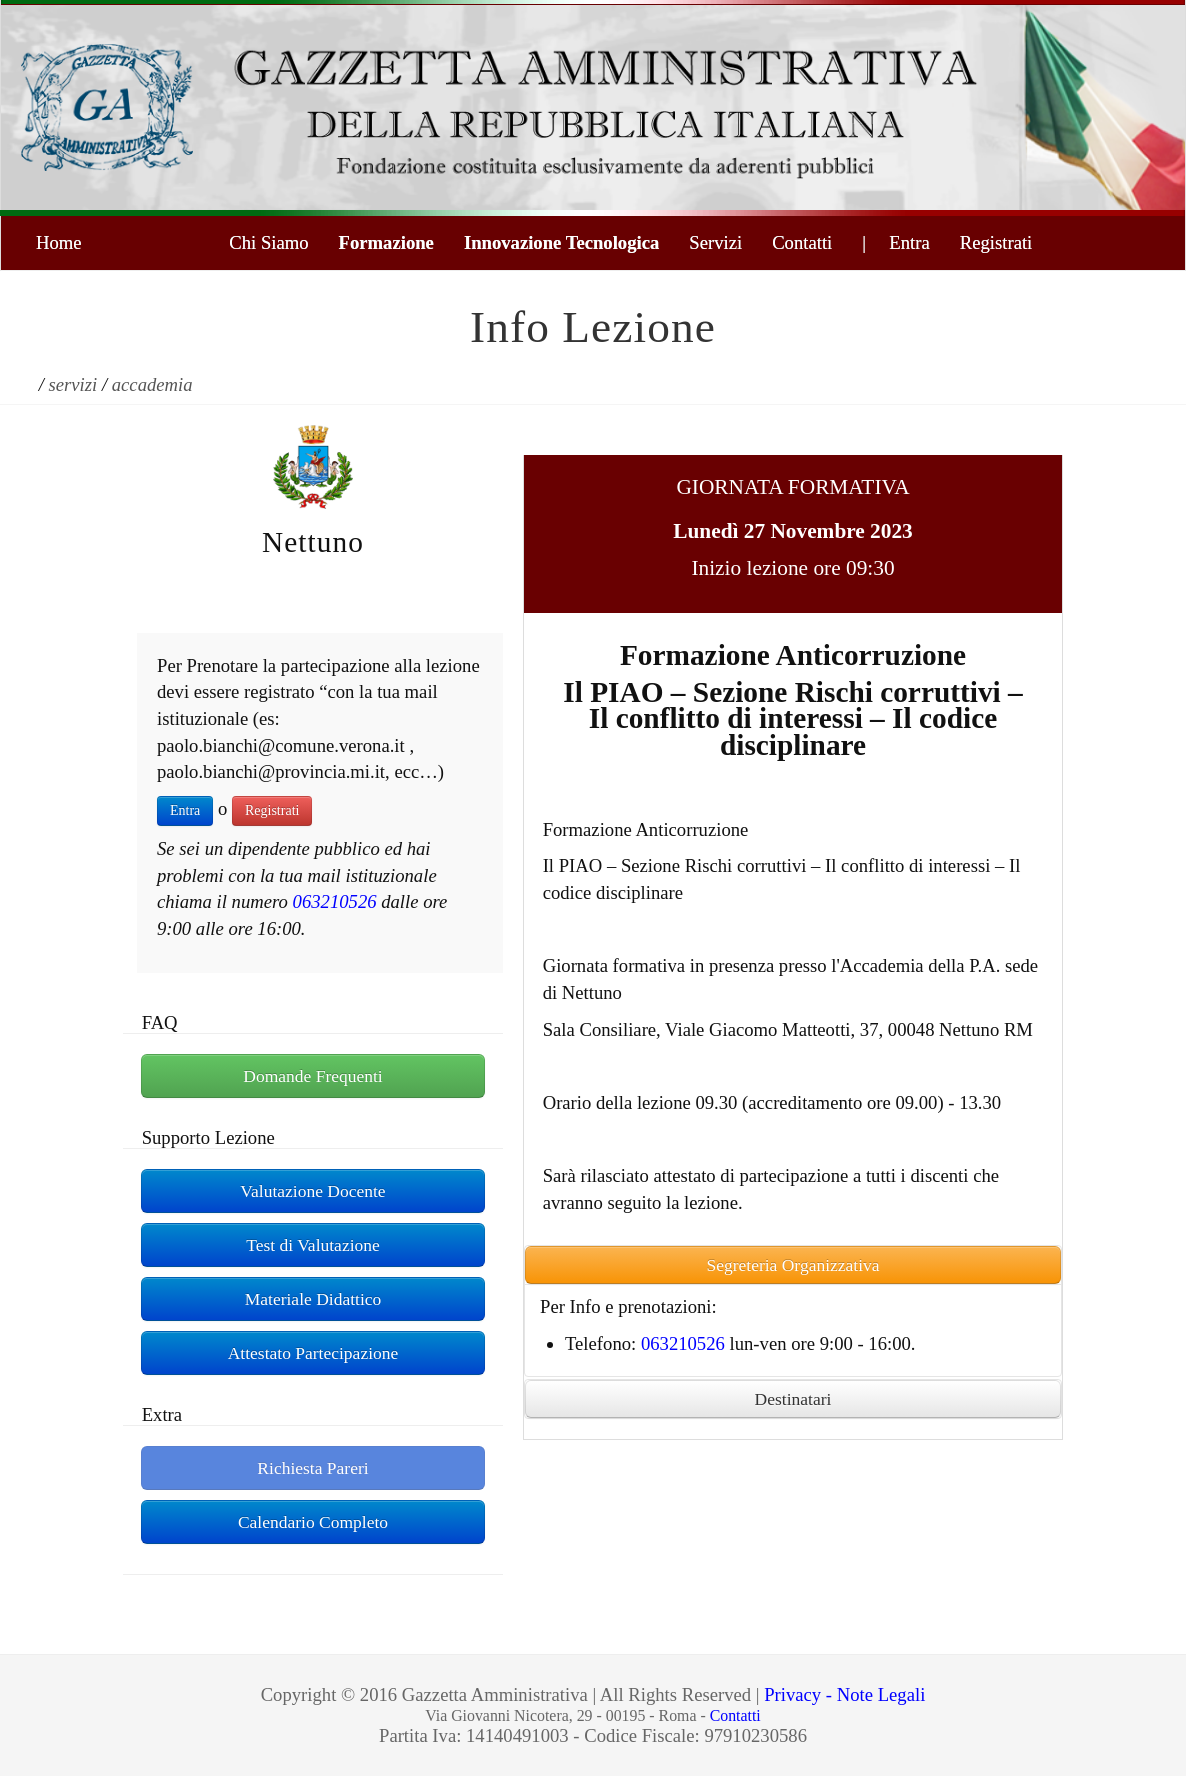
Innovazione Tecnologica (561, 242)
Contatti (802, 242)
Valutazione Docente (312, 1191)
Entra (185, 810)
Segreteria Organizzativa (792, 1265)
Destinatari (793, 1399)
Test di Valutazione (313, 1245)
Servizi (715, 242)
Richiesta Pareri (312, 1468)
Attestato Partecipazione (313, 1353)
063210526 (335, 901)
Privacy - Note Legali (844, 1694)
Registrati (996, 242)
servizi (73, 384)
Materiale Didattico (313, 1299)
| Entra (895, 242)
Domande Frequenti (312, 1076)
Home (59, 242)
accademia (152, 384)
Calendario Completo (313, 1522)
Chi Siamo (268, 242)
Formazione (386, 242)
